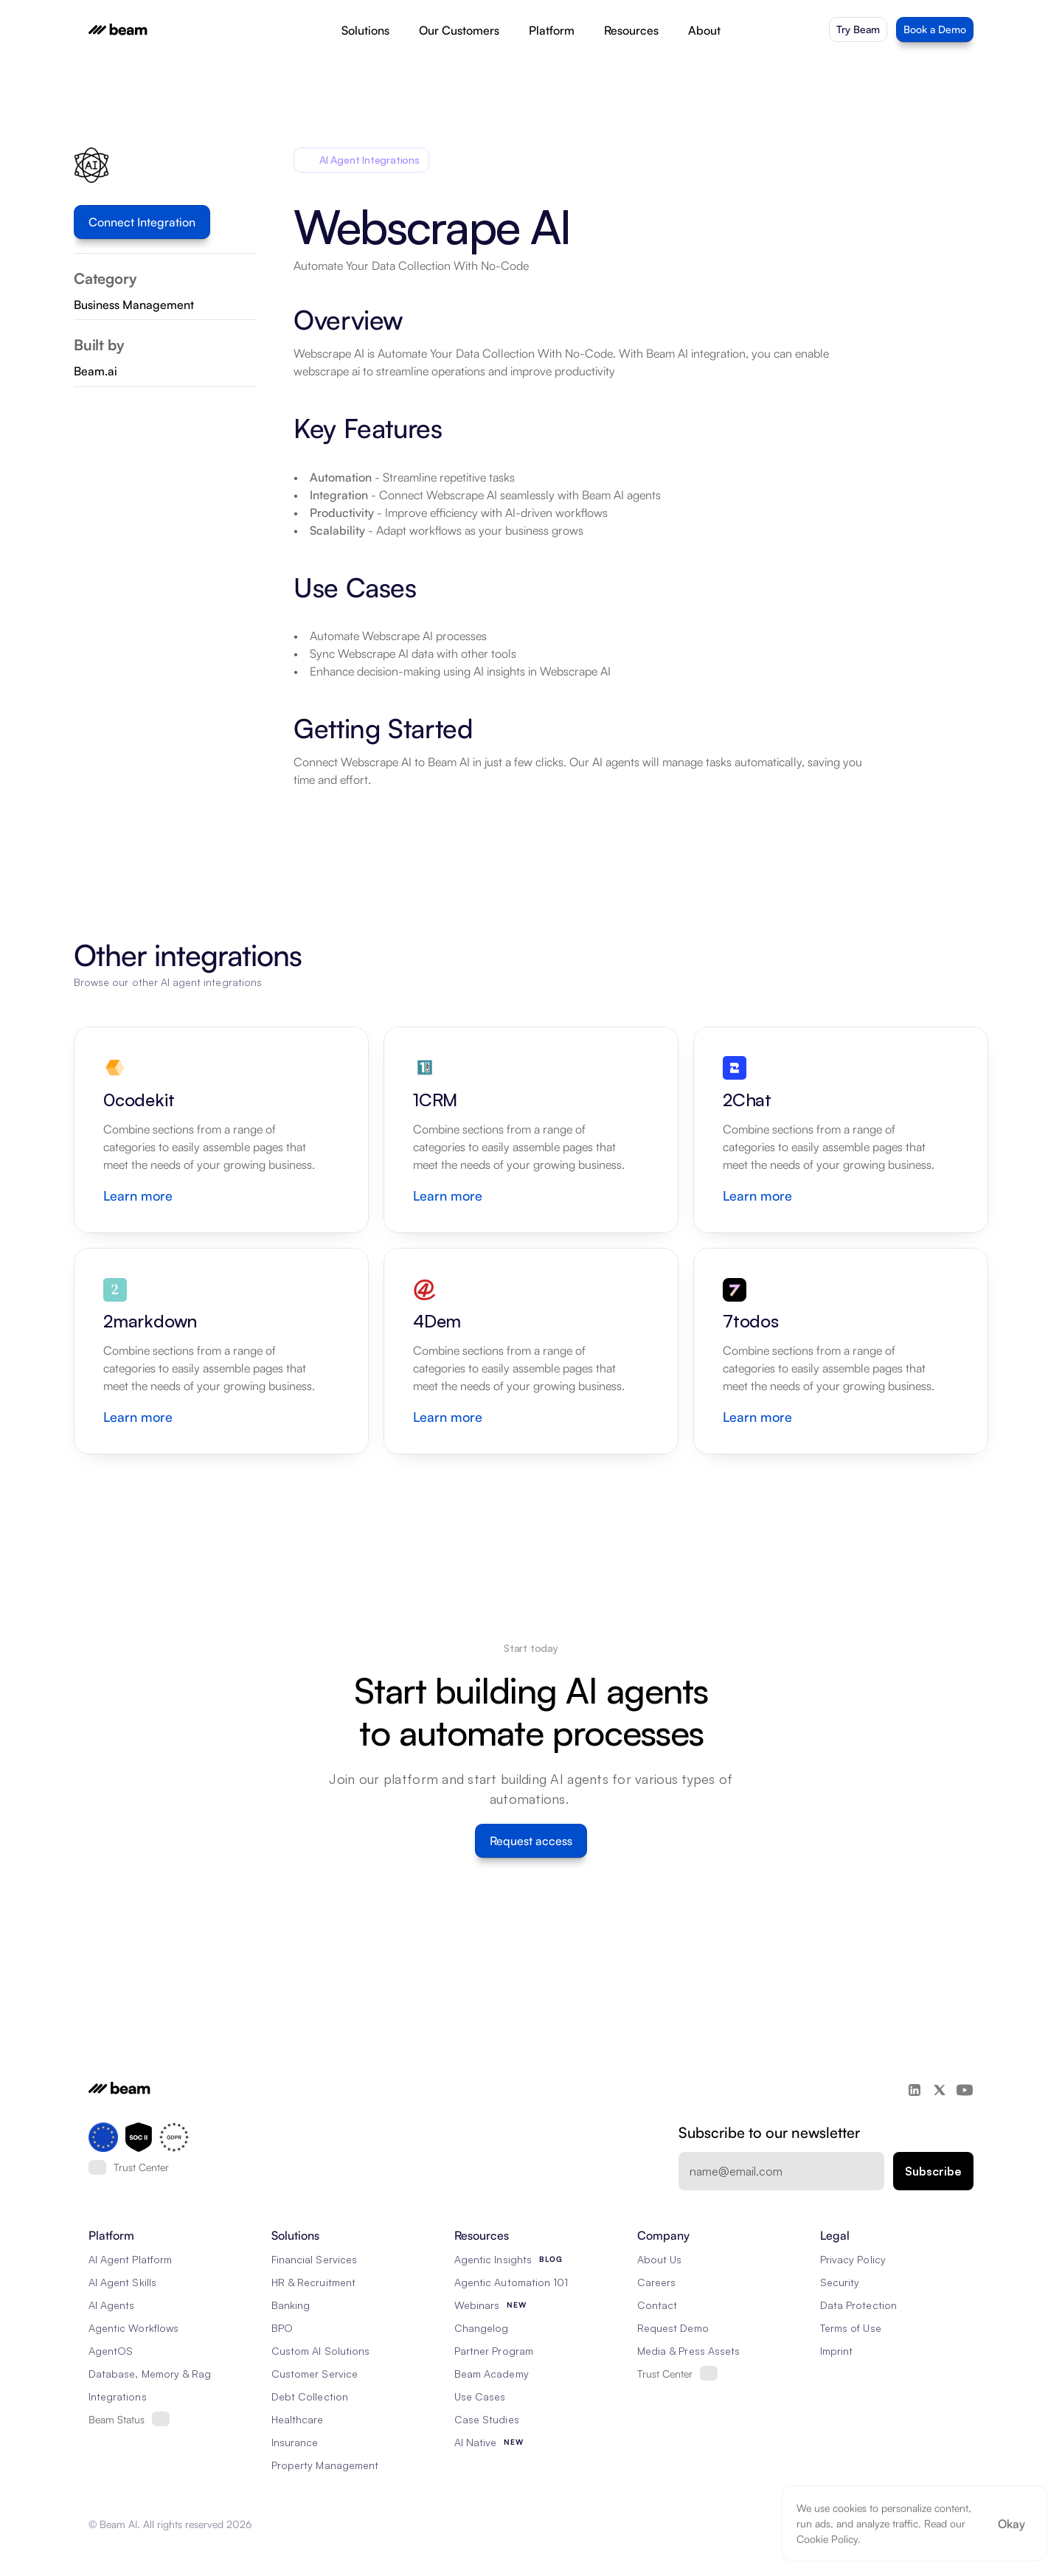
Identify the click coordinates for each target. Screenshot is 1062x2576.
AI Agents (111, 2305)
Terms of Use (850, 2328)
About (704, 30)
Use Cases (479, 2396)
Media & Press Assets (688, 2350)
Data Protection (858, 2305)
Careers (656, 2282)
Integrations (117, 2396)
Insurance (294, 2442)
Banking (290, 2305)
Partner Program (493, 2350)
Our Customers (459, 30)
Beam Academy (491, 2373)
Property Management (324, 2465)
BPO (282, 2328)
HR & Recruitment (313, 2282)
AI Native (475, 2442)
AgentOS (110, 2350)
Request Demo (673, 2328)
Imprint (836, 2350)
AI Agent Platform (130, 2259)
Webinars (476, 2305)
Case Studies (486, 2419)
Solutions (365, 30)
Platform (552, 30)
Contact (657, 2305)
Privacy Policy (853, 2259)
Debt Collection (309, 2396)
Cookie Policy (827, 2538)
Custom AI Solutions (320, 2350)
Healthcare (297, 2419)
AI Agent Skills (122, 2282)
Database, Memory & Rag (149, 2373)
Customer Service (314, 2373)
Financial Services (314, 2259)
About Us (659, 2259)
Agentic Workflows (133, 2328)
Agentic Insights (493, 2259)
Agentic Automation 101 (511, 2282)
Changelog (481, 2328)
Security (839, 2282)
